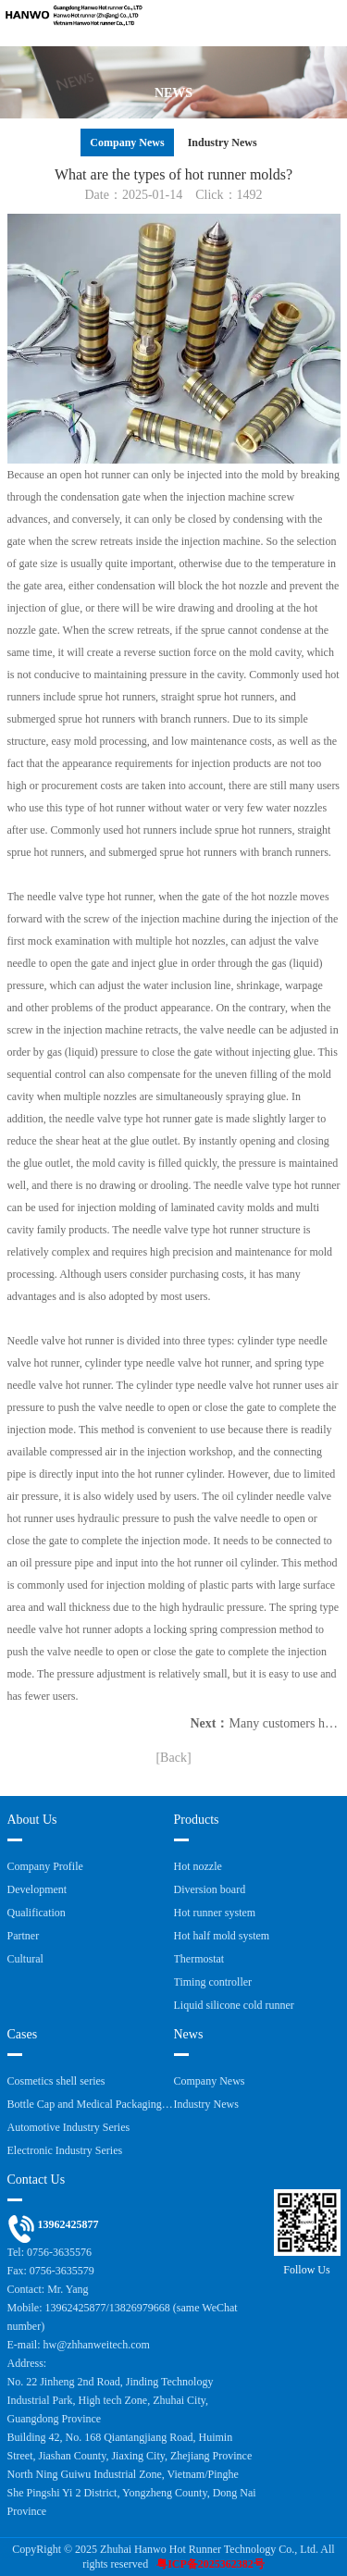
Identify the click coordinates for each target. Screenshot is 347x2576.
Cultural (25, 1958)
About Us (32, 1820)
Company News (127, 142)
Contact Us (36, 2179)
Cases (22, 2034)
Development (37, 1889)
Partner (23, 1935)
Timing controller (213, 1981)
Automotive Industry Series (68, 2127)
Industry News (222, 142)
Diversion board (210, 1889)
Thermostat (199, 1958)
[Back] (173, 1758)
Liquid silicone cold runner (234, 2005)
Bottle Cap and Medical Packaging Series (90, 2104)
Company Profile (45, 1866)
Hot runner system (215, 1912)
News (189, 2034)
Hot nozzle (198, 1866)
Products (196, 1820)
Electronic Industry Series (65, 2150)
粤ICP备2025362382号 (210, 2563)
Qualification (36, 1912)
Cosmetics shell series (56, 2080)
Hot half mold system (222, 1935)
